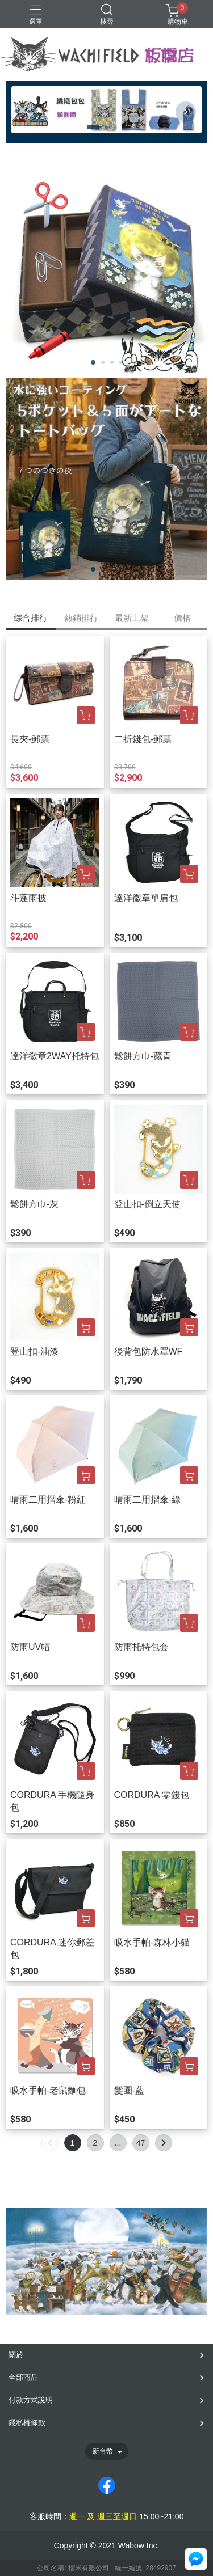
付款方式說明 (31, 2400)
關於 (16, 2354)
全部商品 (23, 2377)
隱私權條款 (27, 2422)
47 (140, 2142)
